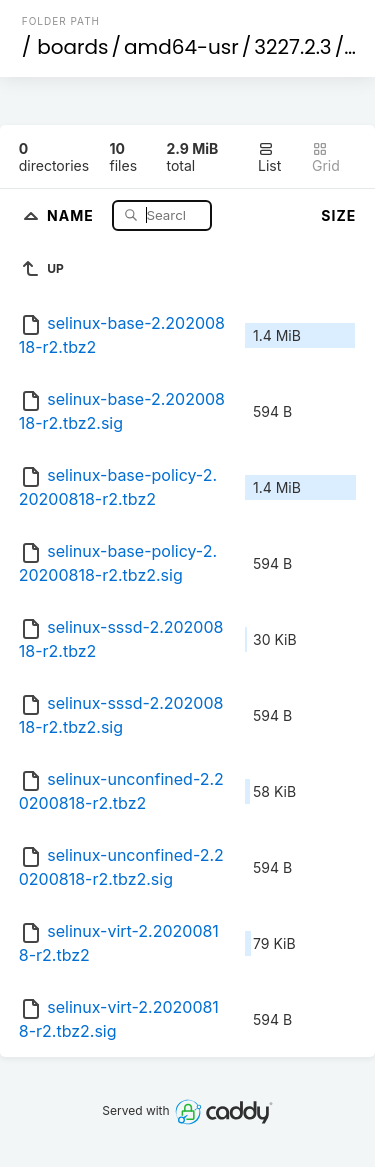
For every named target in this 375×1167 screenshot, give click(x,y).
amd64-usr (181, 47)
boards (72, 47)
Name (72, 214)
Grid (326, 157)
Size (338, 215)
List (269, 157)
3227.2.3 (292, 47)
